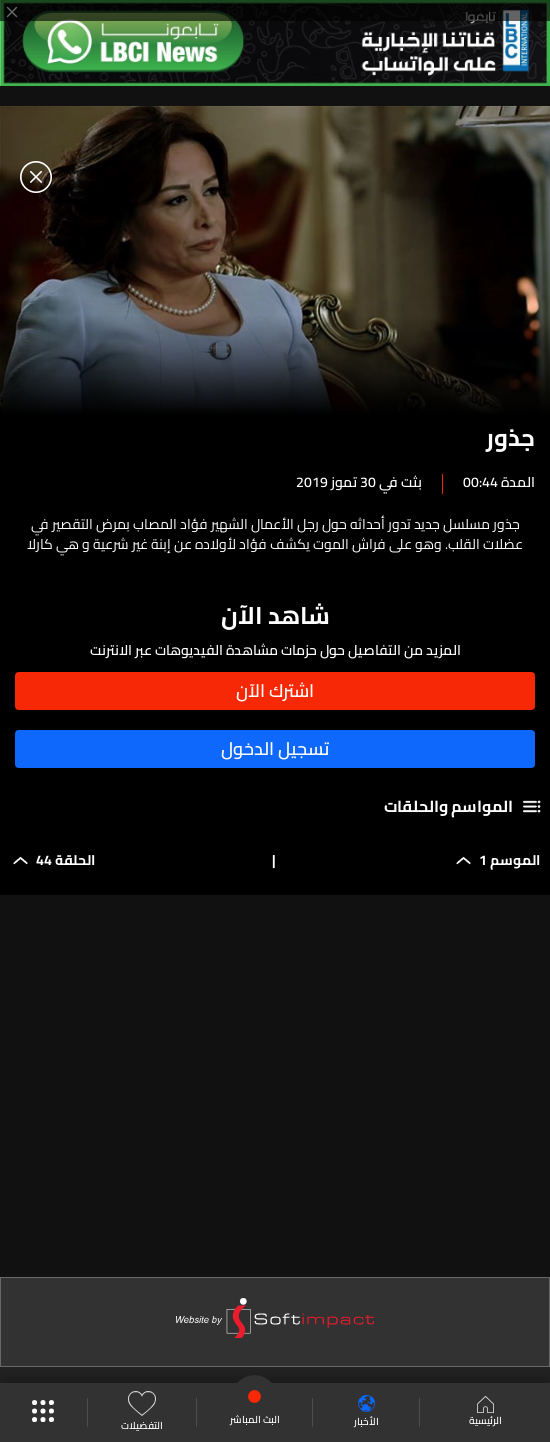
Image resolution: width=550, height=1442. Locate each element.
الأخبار (366, 1412)
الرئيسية (485, 1413)
